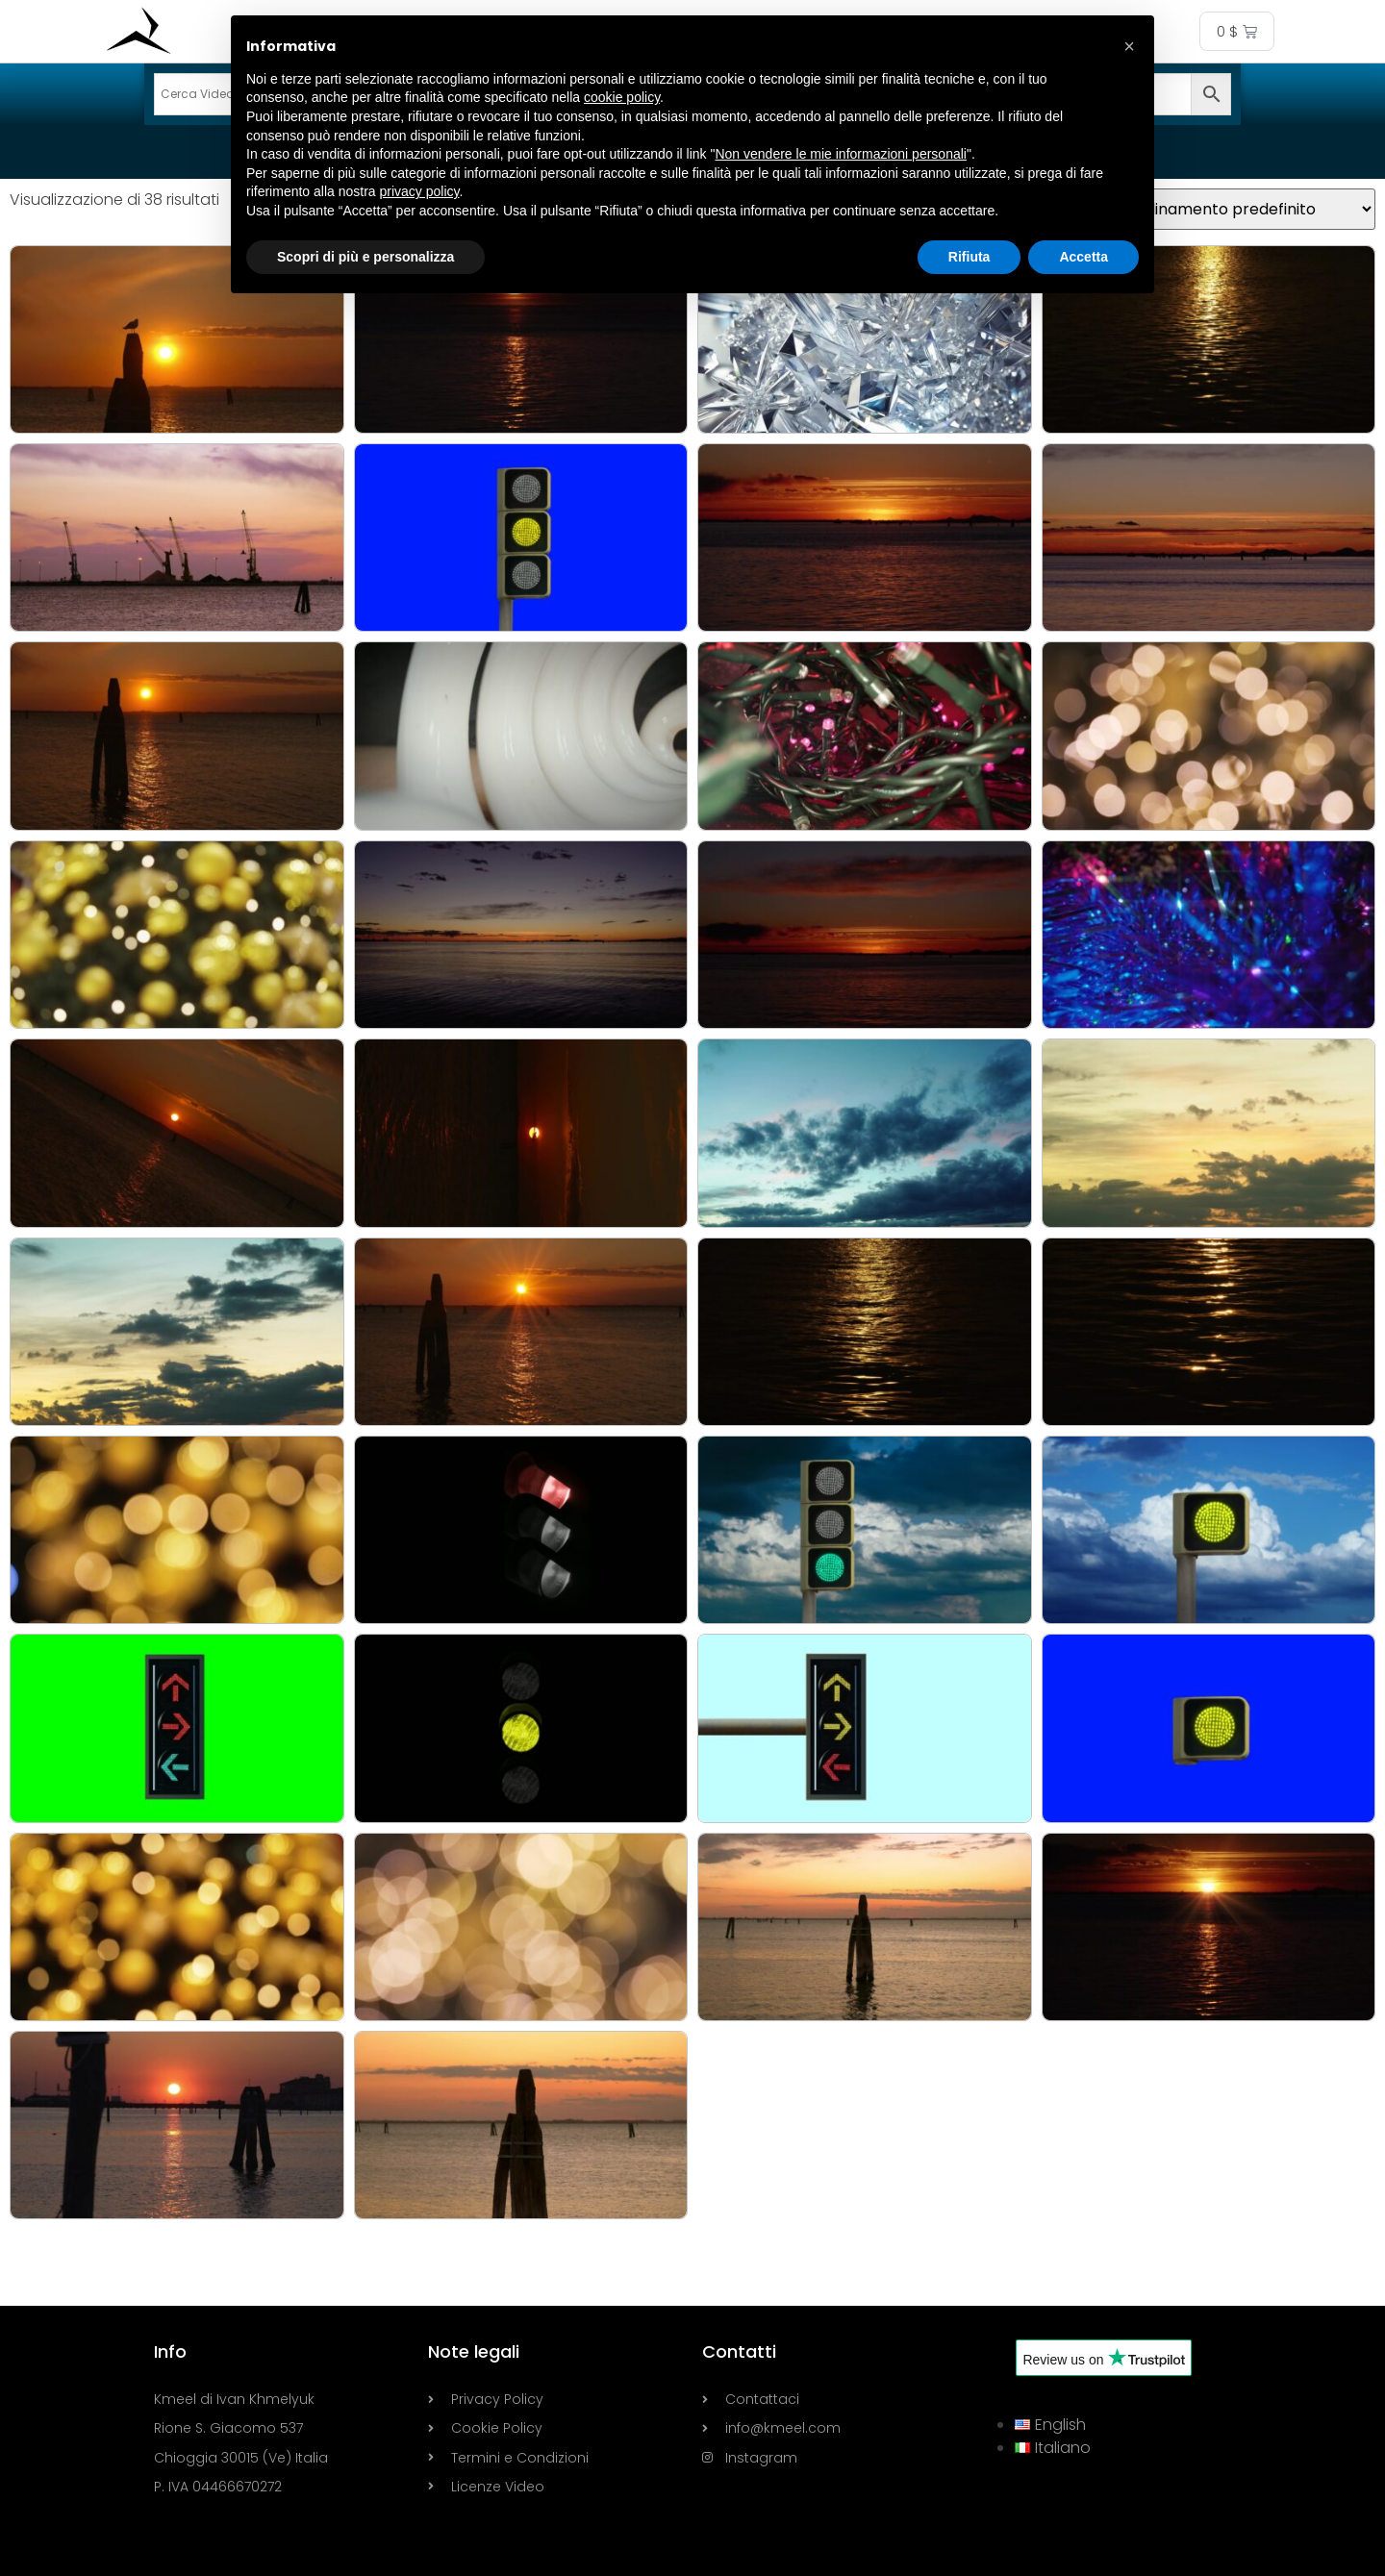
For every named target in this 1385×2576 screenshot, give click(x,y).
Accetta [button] (1083, 256)
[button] (1129, 46)
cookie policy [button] (622, 97)
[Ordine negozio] (1240, 209)
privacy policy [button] (420, 191)
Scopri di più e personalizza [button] (365, 256)
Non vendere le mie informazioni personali (840, 154)
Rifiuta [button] (969, 256)
